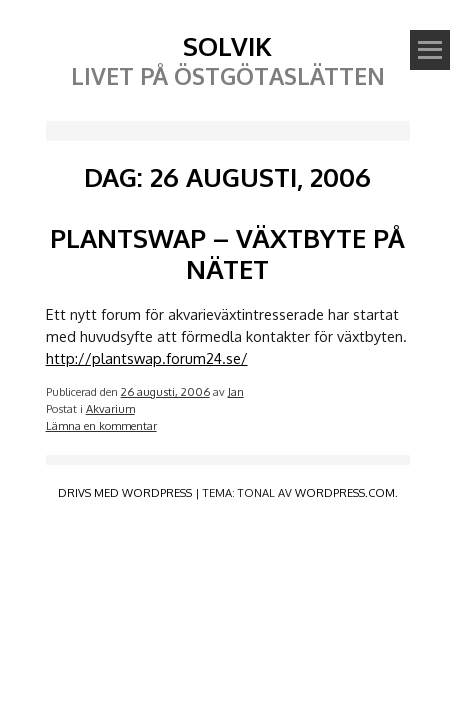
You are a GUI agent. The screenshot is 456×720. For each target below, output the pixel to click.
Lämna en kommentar (101, 425)
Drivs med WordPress (125, 492)
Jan (236, 391)
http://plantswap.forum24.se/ (147, 358)
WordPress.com (345, 492)
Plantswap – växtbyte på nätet (227, 253)
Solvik (227, 45)
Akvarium (110, 408)
